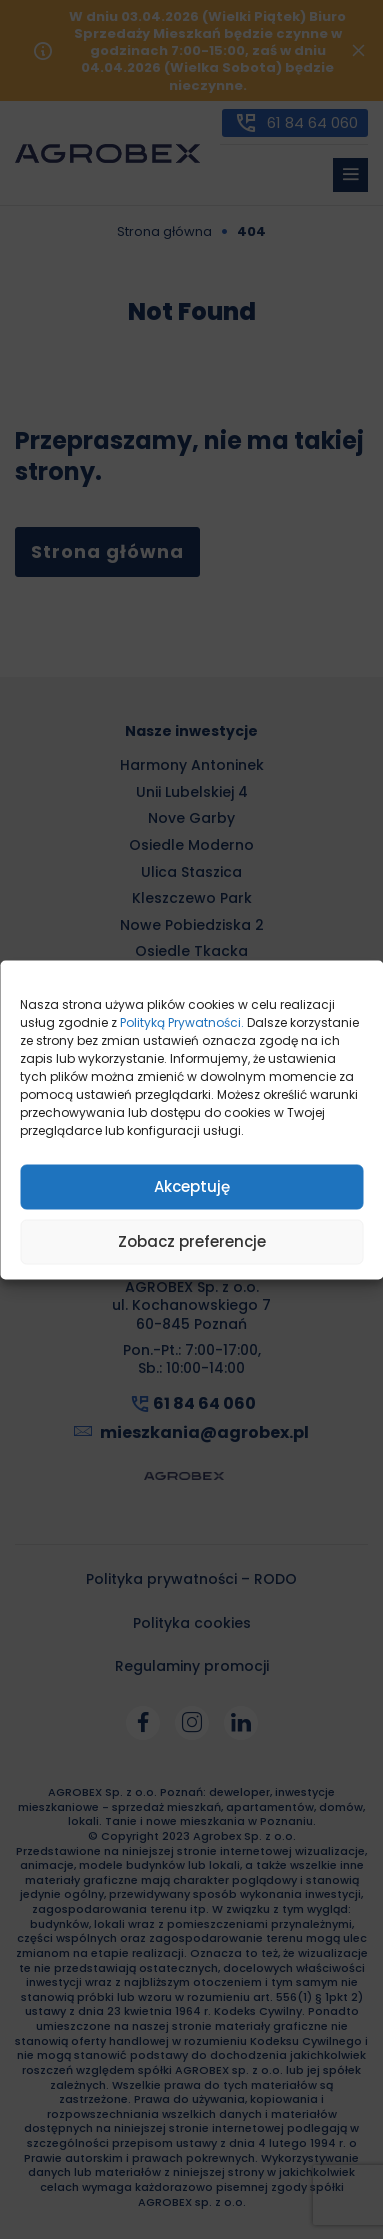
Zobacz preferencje (192, 1241)
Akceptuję (192, 1186)
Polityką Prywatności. (182, 1021)
